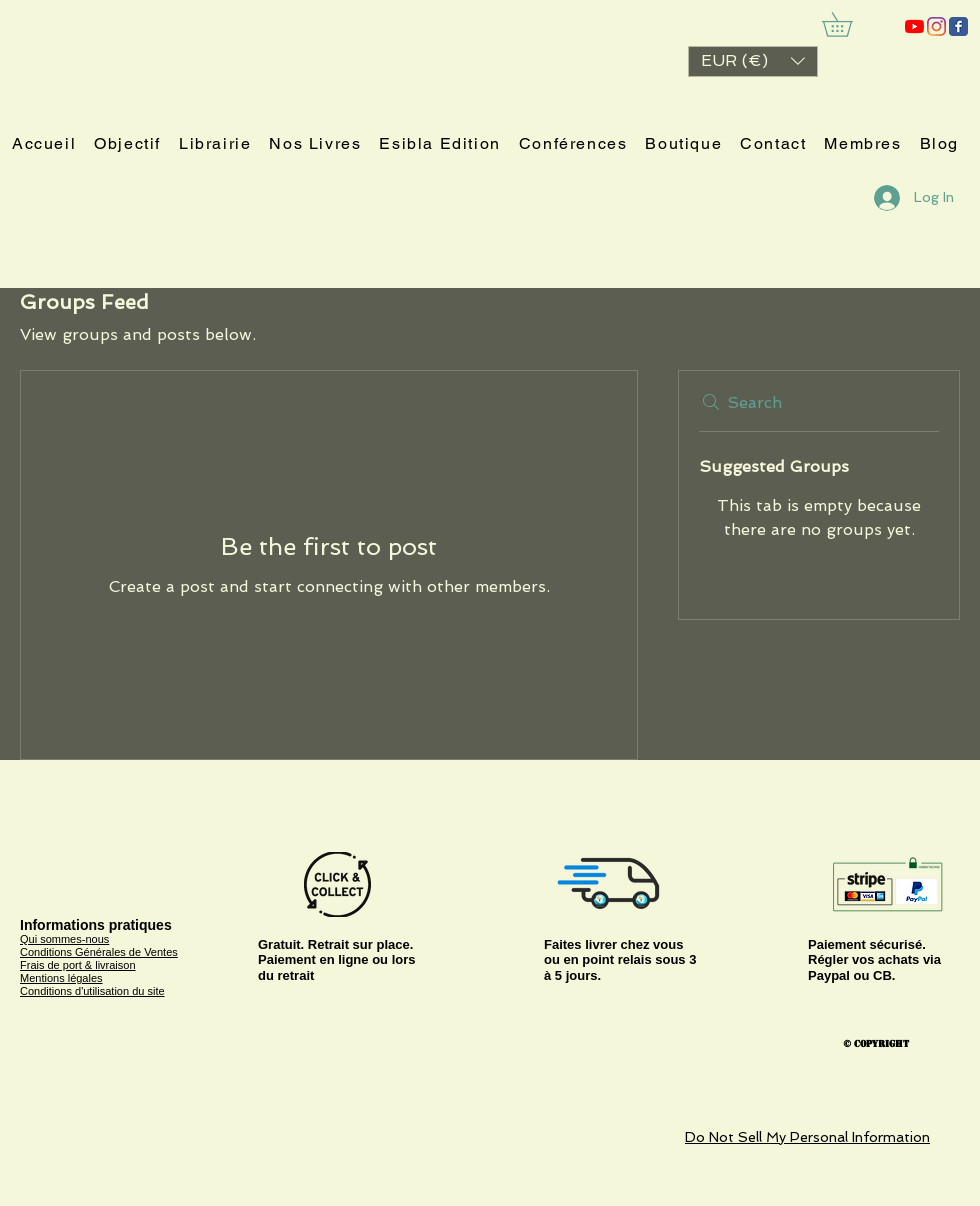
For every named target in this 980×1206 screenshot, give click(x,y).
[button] (753, 61)
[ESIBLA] (914, 26)
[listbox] (753, 61)
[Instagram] (936, 26)
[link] (849, 24)
